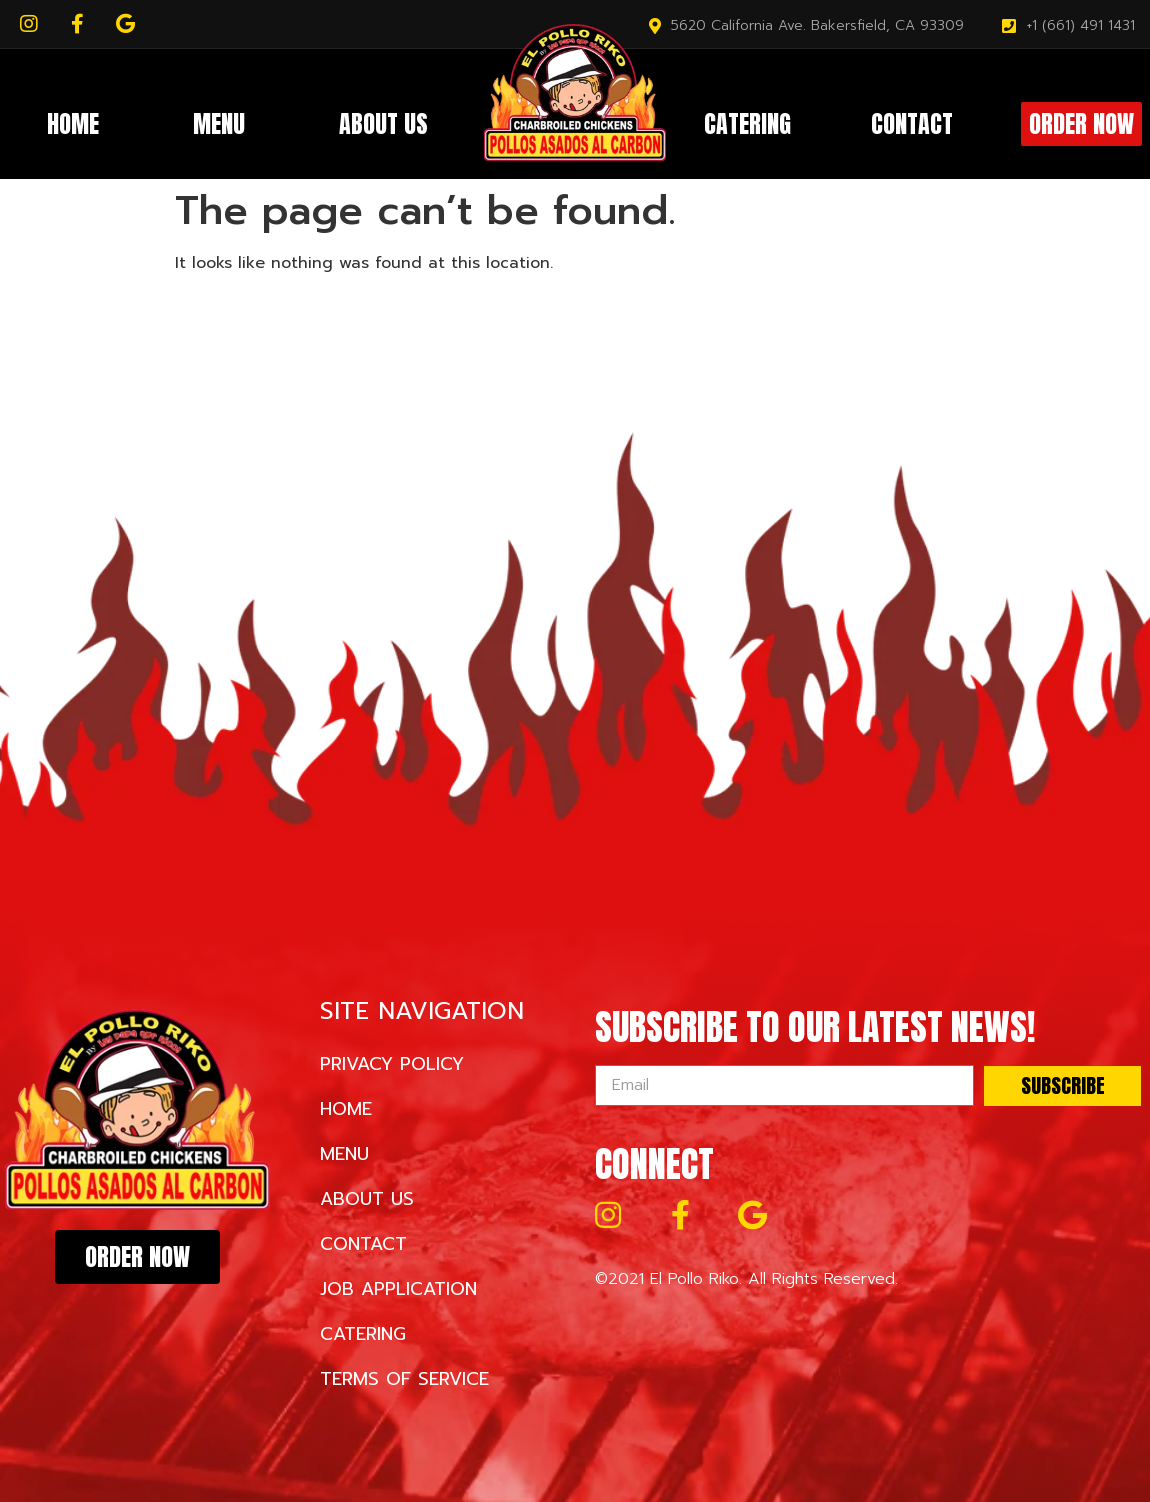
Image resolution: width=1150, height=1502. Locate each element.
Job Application (398, 1289)
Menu (219, 124)
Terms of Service (404, 1379)
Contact (912, 124)
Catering (747, 124)
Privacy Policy (392, 1064)
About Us (383, 124)
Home (73, 124)
